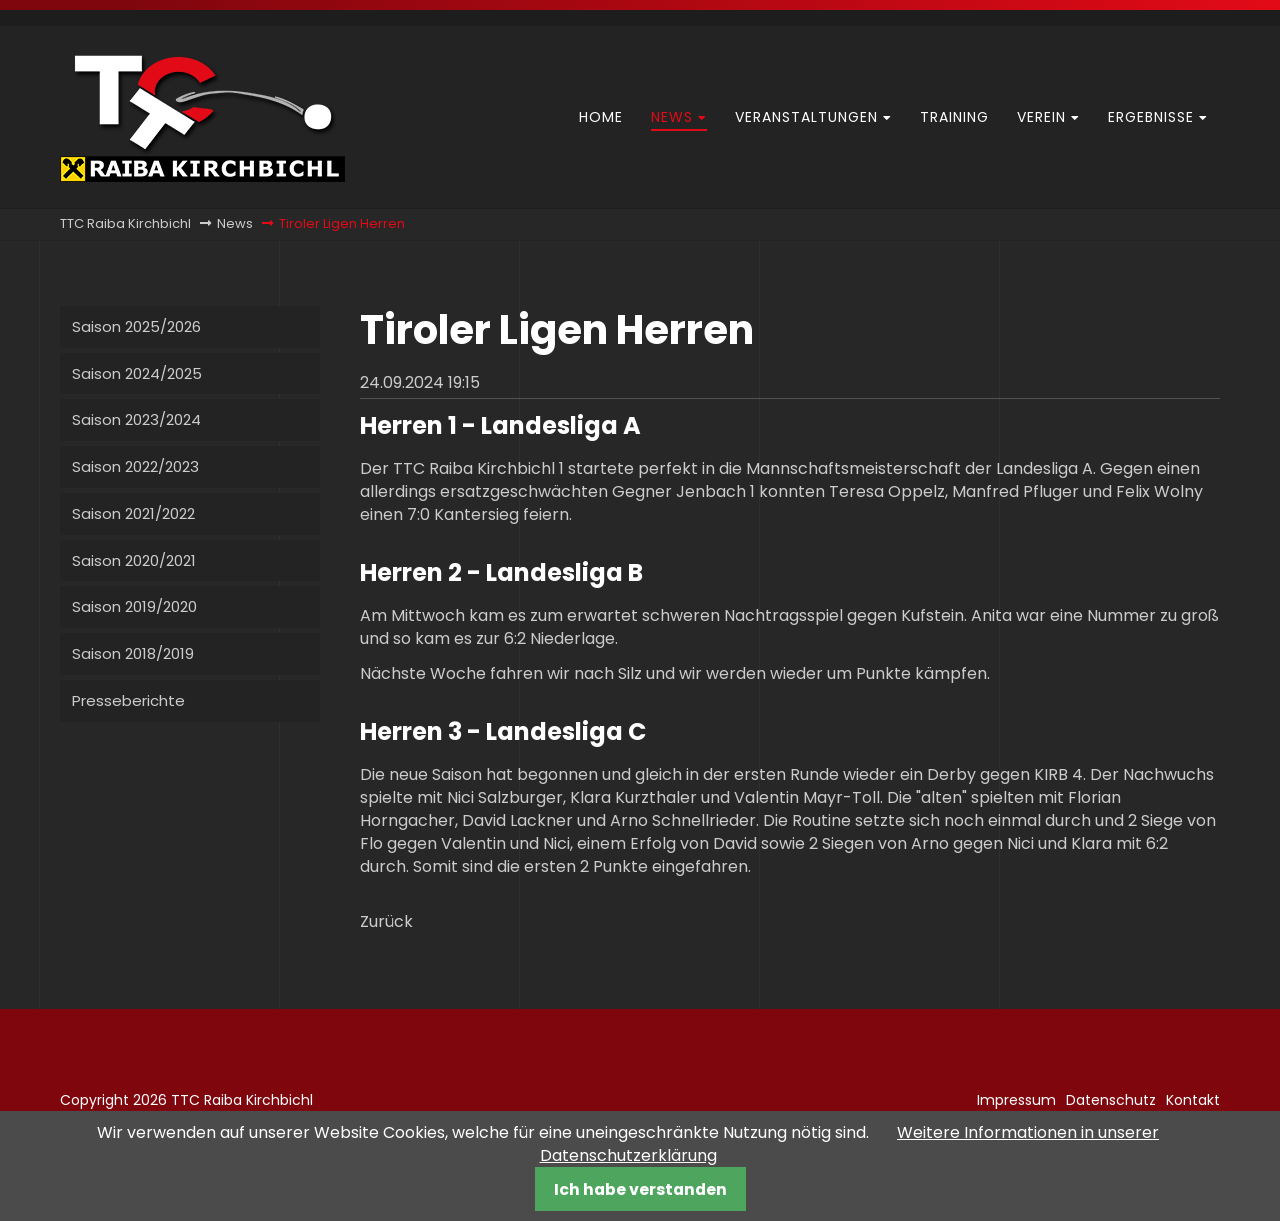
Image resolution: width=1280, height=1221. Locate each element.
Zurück (386, 921)
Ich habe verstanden (640, 1189)
